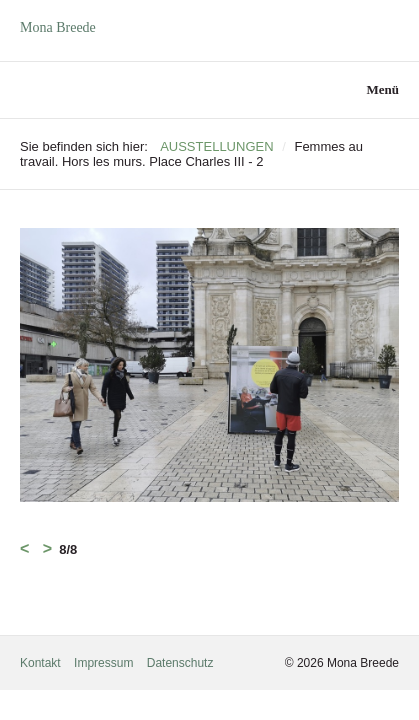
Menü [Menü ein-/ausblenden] (383, 89)
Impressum (103, 663)
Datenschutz (180, 663)
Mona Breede (58, 27)
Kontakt (40, 663)
